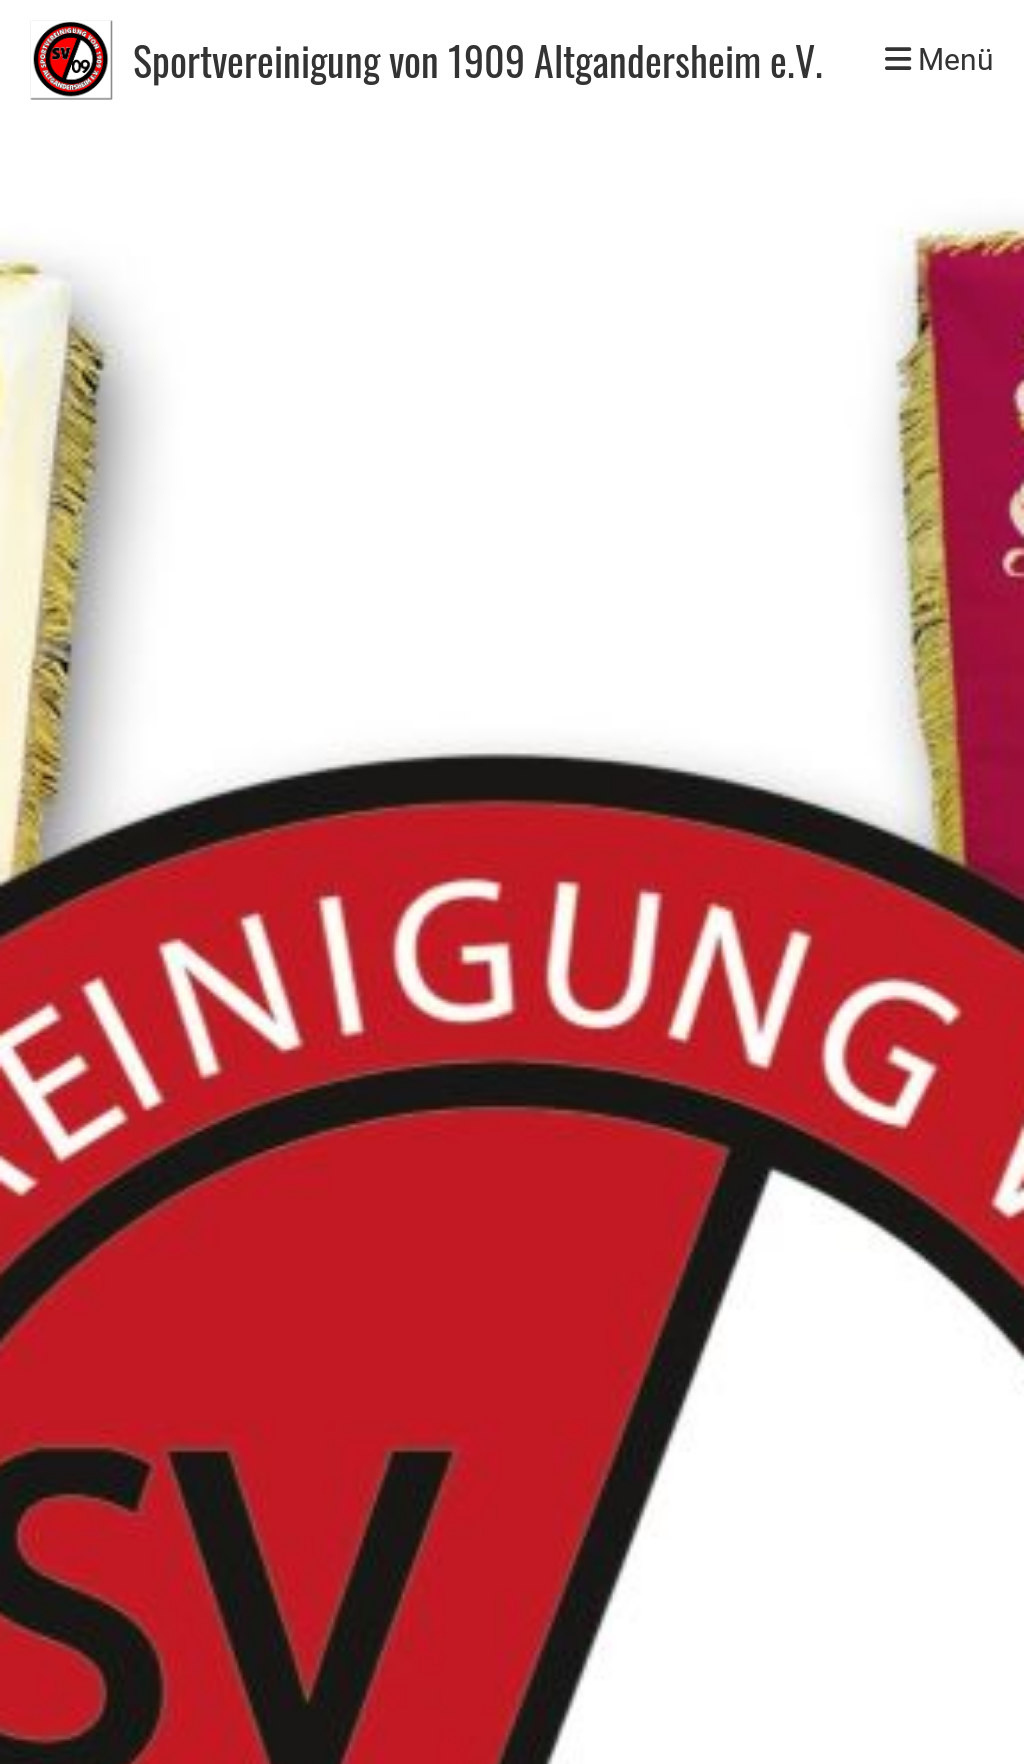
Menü (939, 59)
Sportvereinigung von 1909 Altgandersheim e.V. (478, 60)
